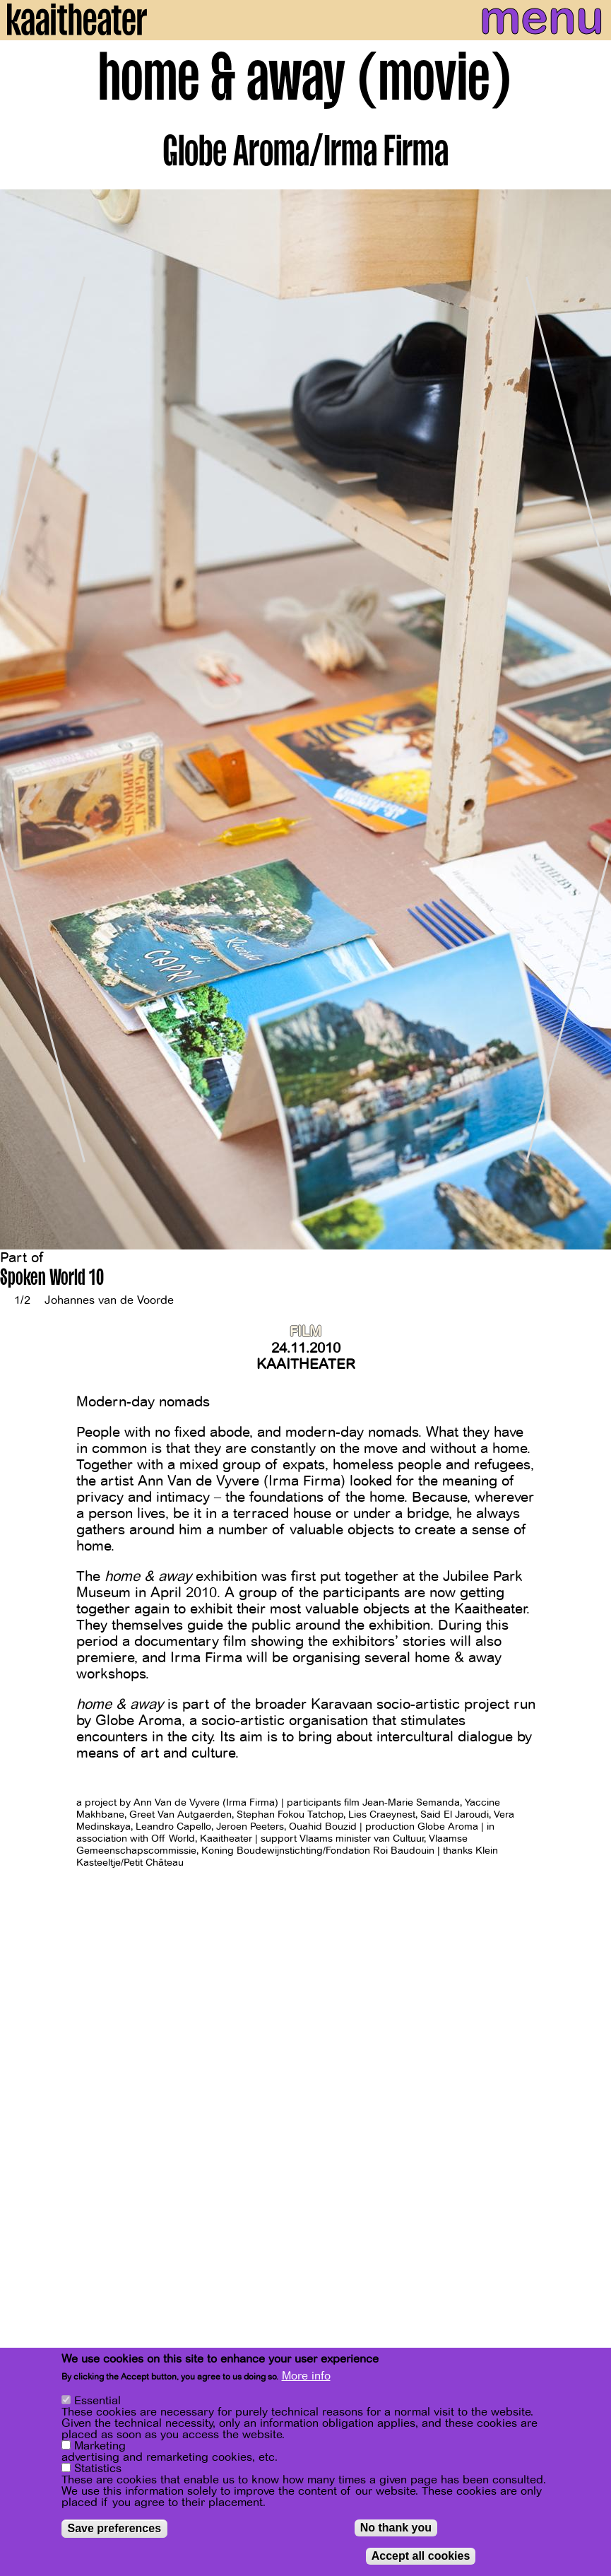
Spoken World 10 (52, 1279)
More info (306, 2376)
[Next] (590, 719)
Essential (97, 2401)
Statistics (97, 2469)
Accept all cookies (421, 2556)
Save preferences (115, 2528)
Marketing (100, 2446)
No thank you (396, 2528)
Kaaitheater (305, 1364)
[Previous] (21, 719)
